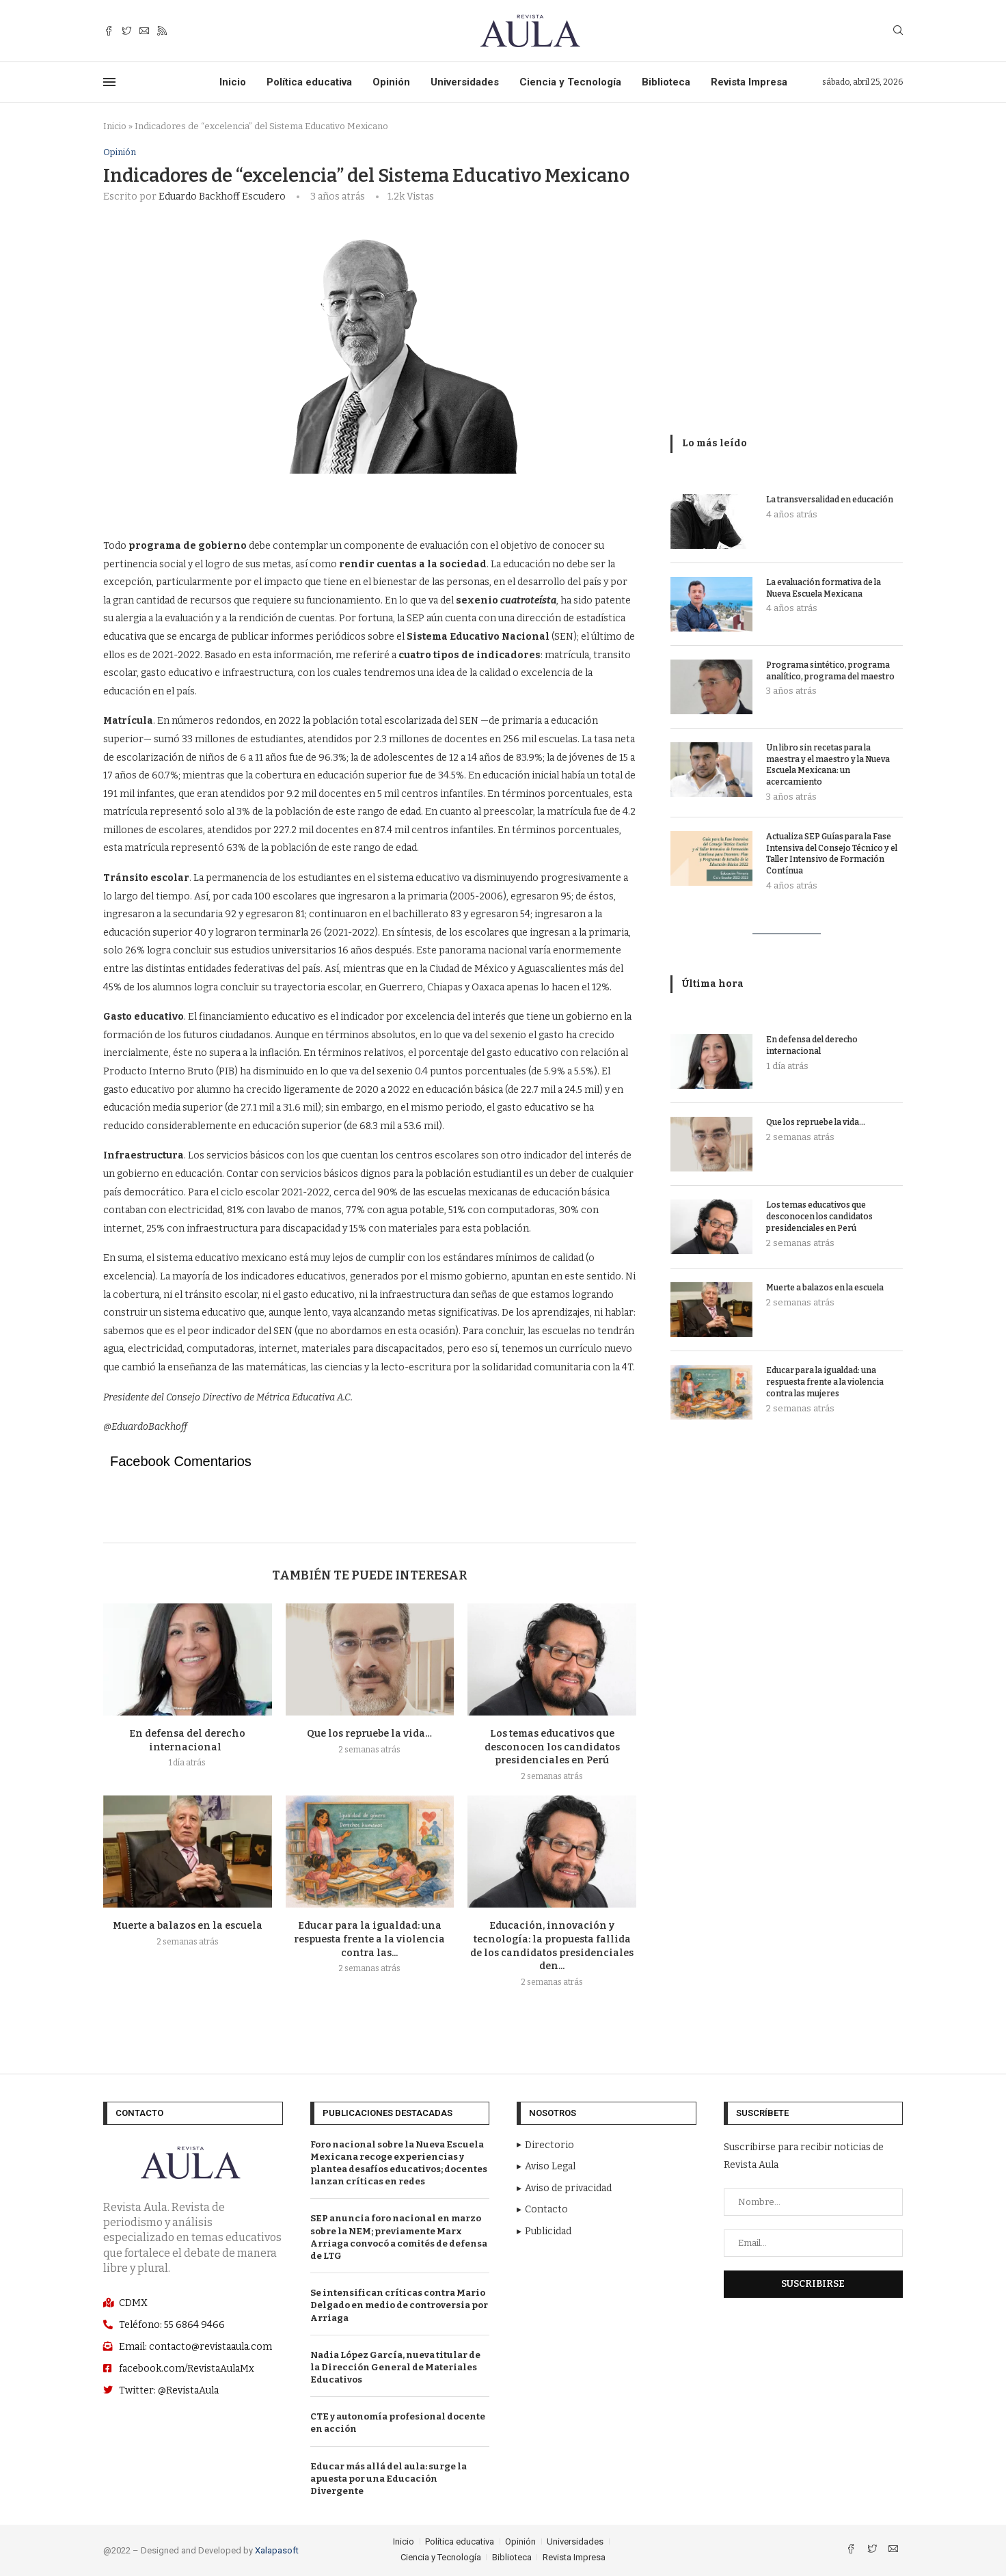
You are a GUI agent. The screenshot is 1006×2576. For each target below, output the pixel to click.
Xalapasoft (277, 2550)
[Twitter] (126, 31)
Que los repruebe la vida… (369, 1733)
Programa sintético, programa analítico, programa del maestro (830, 670)
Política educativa (309, 82)
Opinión (391, 82)
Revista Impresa (749, 82)
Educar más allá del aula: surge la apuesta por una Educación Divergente (388, 2478)
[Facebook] (108, 31)
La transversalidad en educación (829, 499)
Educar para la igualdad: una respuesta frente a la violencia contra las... (369, 1940)
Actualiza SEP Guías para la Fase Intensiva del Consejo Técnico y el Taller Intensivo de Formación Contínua (831, 854)
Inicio (232, 82)
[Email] (144, 31)
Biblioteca (666, 82)
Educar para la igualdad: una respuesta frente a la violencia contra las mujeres (825, 1382)
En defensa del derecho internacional (812, 1045)
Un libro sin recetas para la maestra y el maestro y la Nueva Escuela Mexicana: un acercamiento (828, 765)
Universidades (465, 82)
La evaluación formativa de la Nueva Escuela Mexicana (823, 588)
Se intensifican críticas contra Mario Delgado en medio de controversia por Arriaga (399, 2305)
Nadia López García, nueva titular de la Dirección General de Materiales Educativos (395, 2367)
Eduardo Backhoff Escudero (222, 196)
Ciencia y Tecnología (570, 82)
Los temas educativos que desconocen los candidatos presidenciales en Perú (552, 1747)
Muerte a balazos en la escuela (187, 1926)
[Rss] (162, 31)
